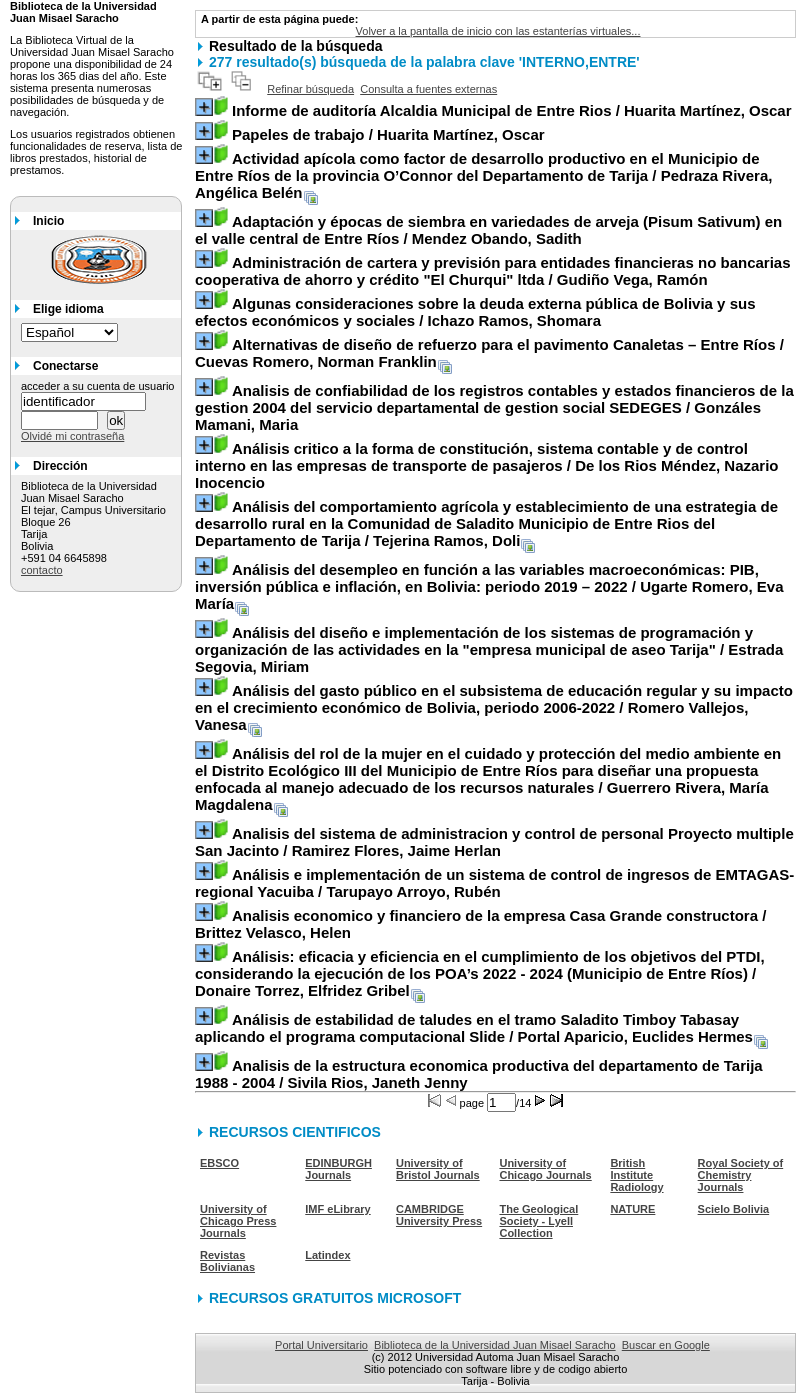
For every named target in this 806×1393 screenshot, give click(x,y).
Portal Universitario (321, 1345)
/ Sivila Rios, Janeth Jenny (479, 1074)
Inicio (48, 221)
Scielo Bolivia (734, 1209)
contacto (42, 570)
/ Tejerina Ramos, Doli (486, 523)
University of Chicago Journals (545, 1169)
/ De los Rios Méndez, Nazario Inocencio (487, 465)
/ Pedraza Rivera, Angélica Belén (483, 175)
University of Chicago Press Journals (238, 1221)
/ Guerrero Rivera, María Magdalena (488, 779)
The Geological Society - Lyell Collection (538, 1221)
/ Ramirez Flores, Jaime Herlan (494, 842)
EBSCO (219, 1163)
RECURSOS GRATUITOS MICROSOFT (335, 1298)
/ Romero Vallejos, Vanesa (494, 707)
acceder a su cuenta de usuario (98, 386)
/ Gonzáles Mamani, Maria (494, 407)
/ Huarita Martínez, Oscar (512, 110)
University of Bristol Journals (438, 1169)
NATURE (632, 1209)
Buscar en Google (666, 1345)
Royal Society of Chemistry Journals (741, 1175)
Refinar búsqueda (310, 89)
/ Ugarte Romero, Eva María (489, 586)
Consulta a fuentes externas (428, 89)
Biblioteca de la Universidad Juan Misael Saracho (495, 1345)
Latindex (327, 1255)
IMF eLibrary (337, 1209)
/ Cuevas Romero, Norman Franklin (489, 353)
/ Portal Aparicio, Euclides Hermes (474, 1028)
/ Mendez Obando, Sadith (488, 230)
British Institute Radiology (636, 1175)
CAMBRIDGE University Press (439, 1215)
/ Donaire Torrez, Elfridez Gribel (480, 973)
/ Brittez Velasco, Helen (480, 924)
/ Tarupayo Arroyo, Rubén (494, 883)
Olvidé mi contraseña (72, 436)
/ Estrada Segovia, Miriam (489, 649)
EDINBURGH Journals (338, 1169)
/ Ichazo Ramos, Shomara (475, 312)
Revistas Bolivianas (227, 1261)
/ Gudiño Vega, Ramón (493, 271)
